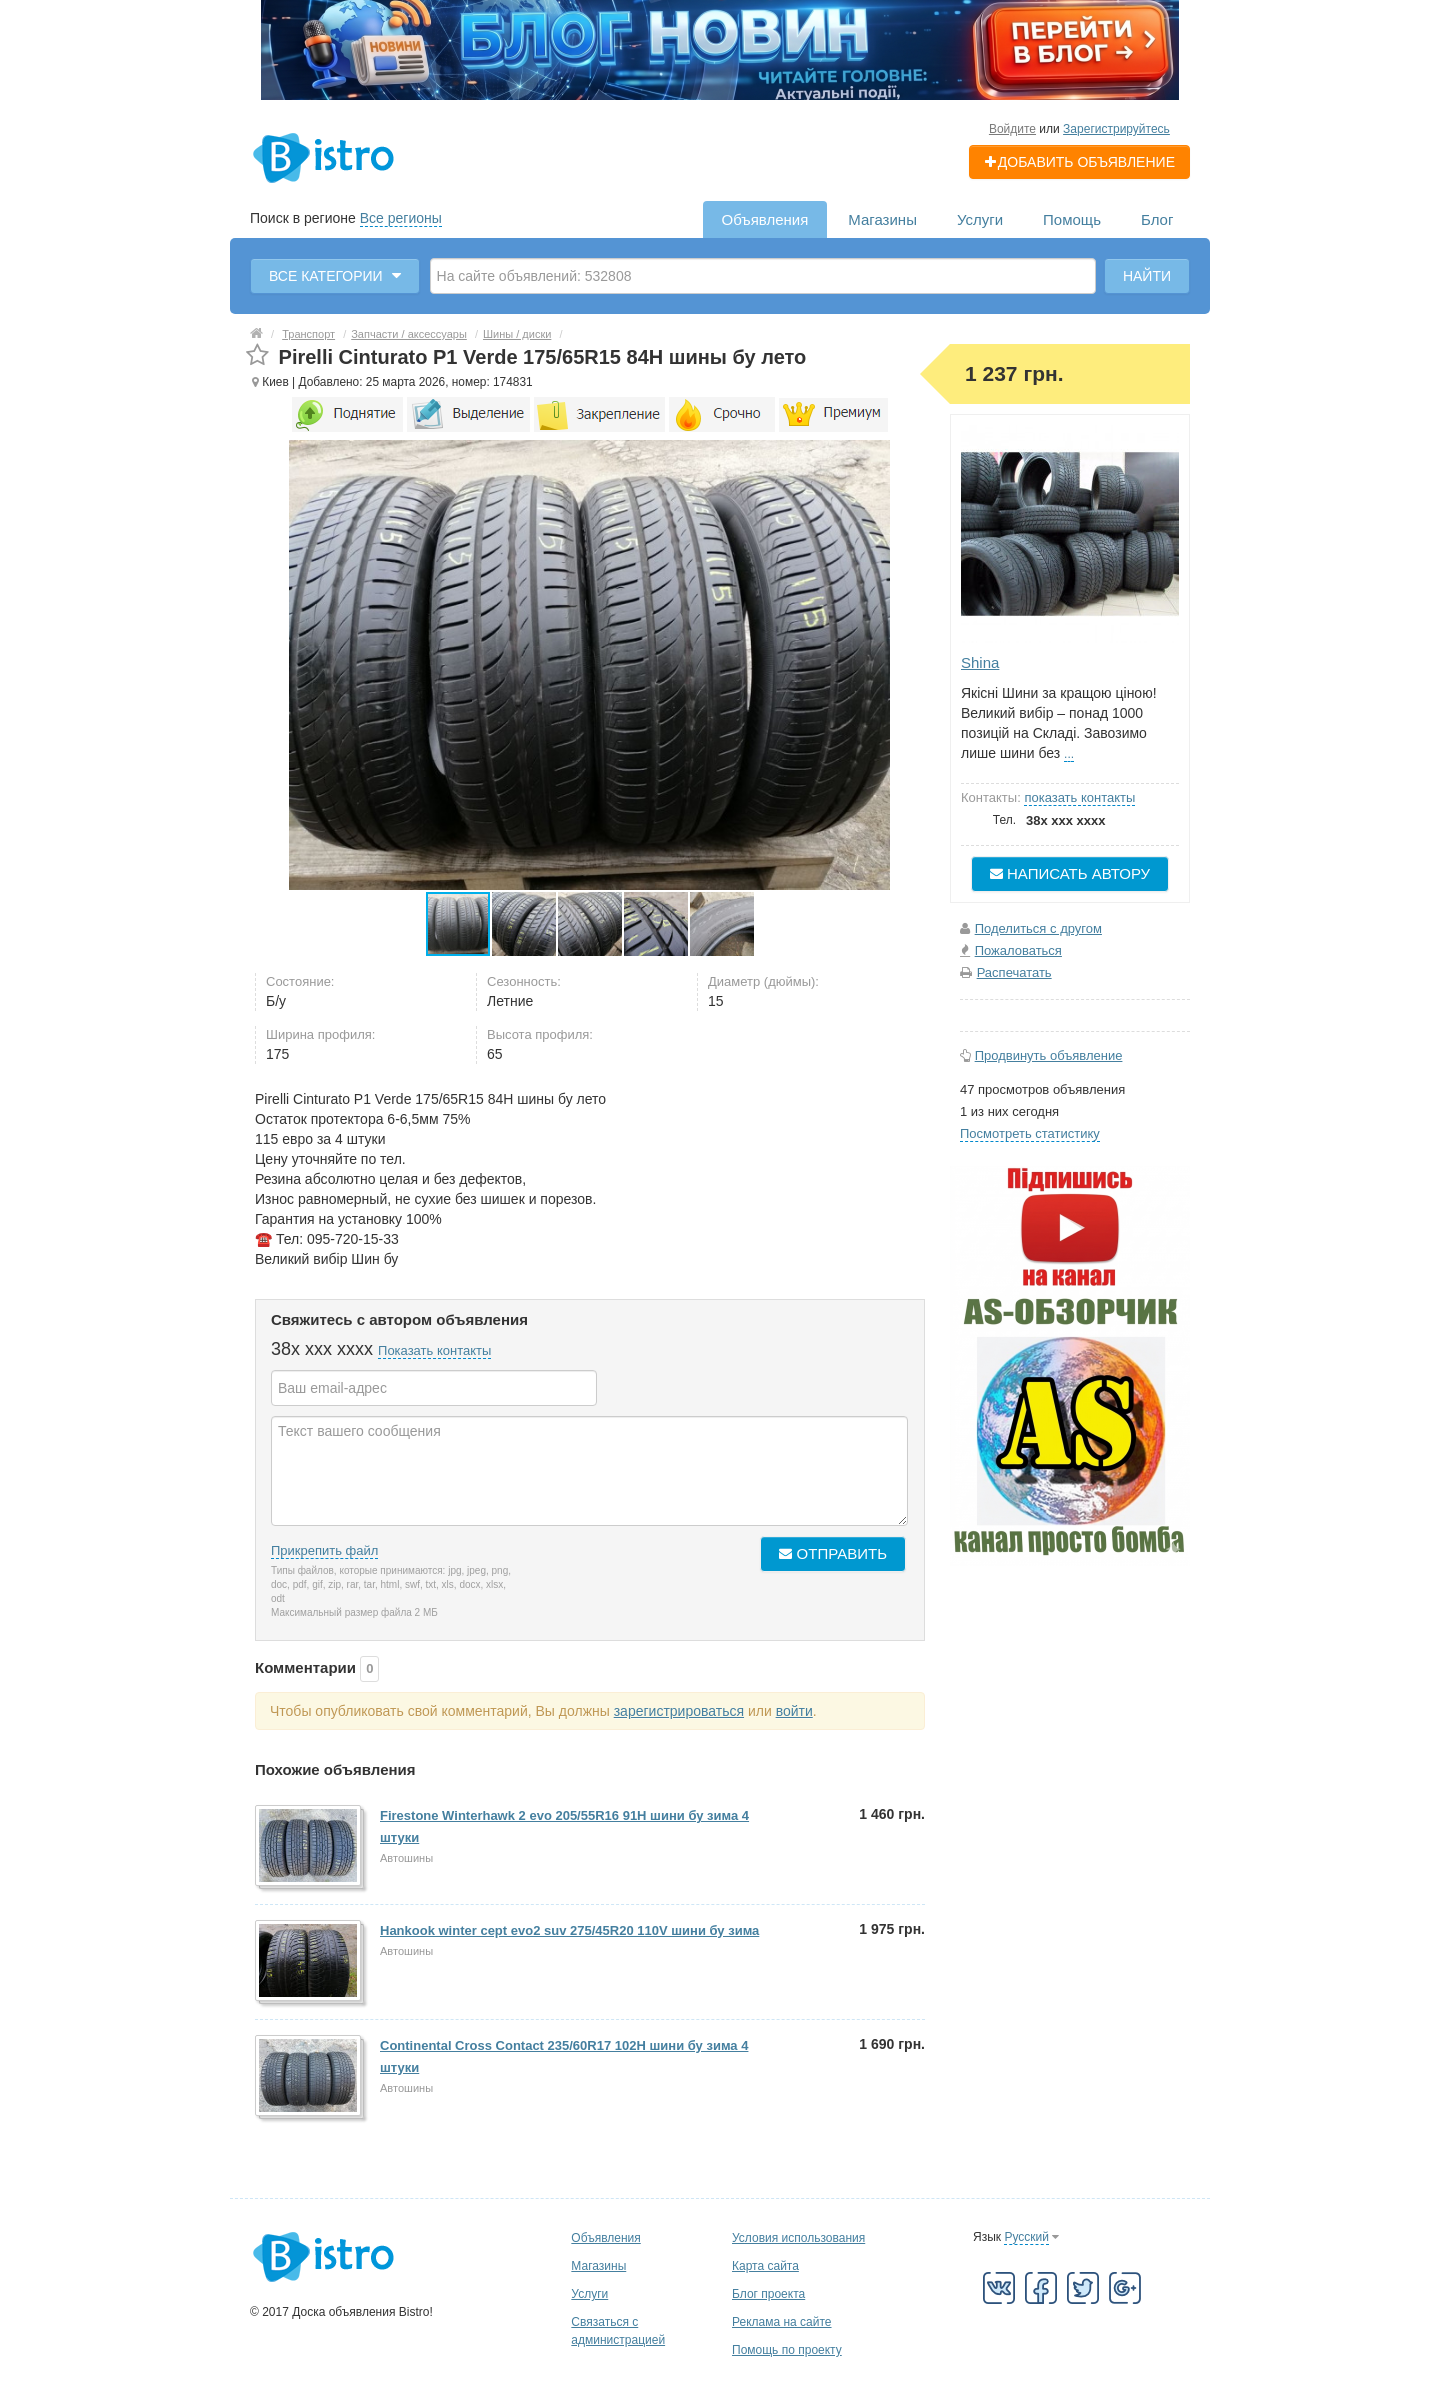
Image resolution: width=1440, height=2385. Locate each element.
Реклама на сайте (782, 2322)
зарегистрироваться (679, 1711)
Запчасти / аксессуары (409, 334)
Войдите (1012, 129)
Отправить (833, 1553)
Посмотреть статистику (1030, 1133)
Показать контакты (434, 1350)
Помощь (1072, 219)
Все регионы (401, 218)
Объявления (765, 219)
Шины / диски (517, 334)
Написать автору (1070, 873)
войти (794, 1711)
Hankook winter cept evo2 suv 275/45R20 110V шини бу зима (569, 1930)
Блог (1157, 219)
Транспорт (308, 334)
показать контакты (1079, 797)
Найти (1147, 276)
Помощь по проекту (787, 2350)
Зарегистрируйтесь (1116, 129)
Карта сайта (765, 2266)
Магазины (882, 219)
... (1069, 754)
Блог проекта (768, 2294)
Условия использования (798, 2238)
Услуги (980, 219)
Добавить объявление (1079, 162)
